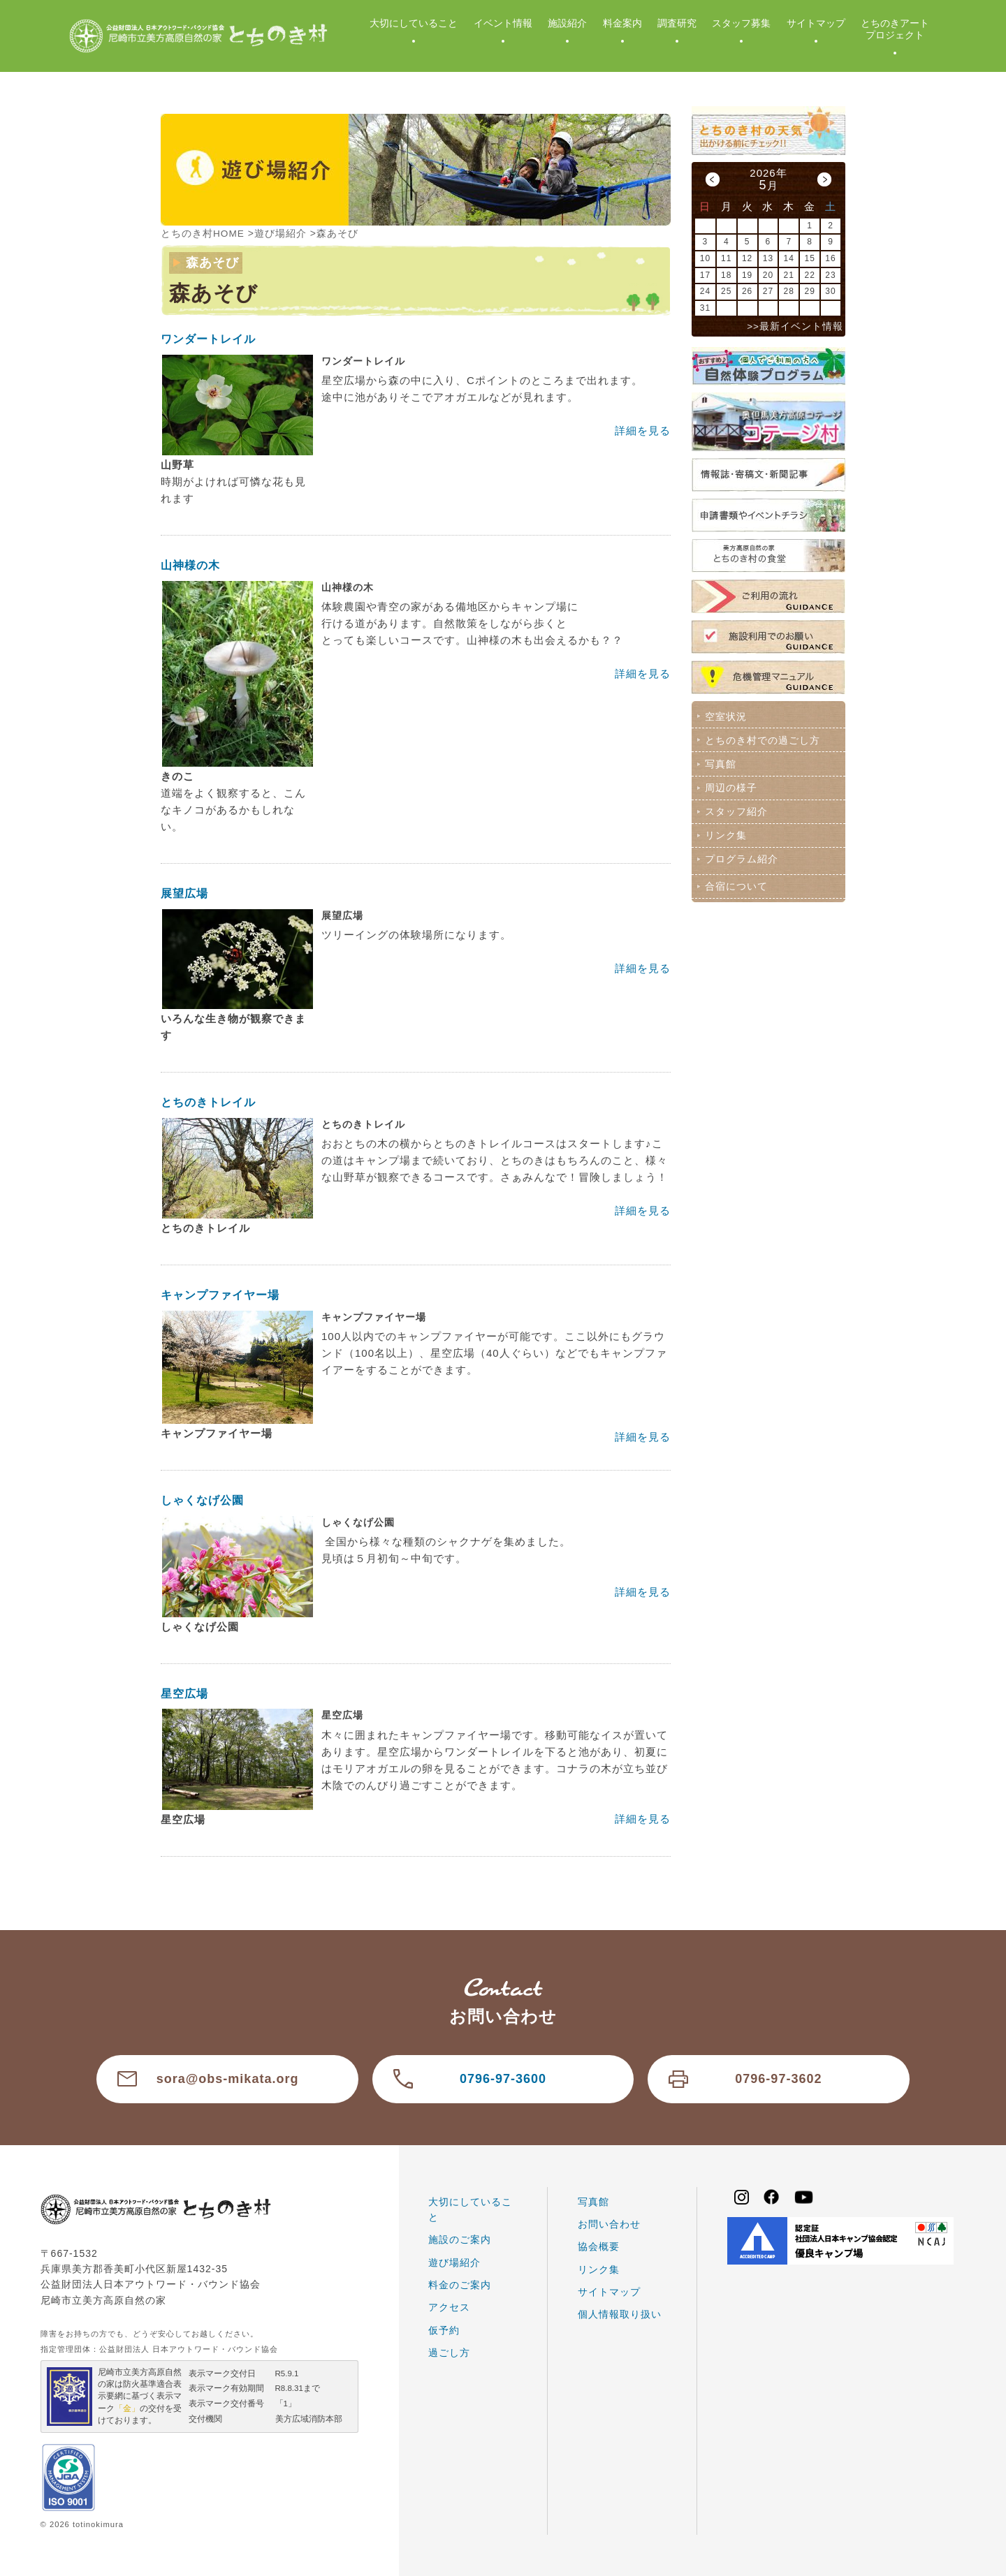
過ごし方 (449, 2351)
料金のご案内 (459, 2284)
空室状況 (725, 715)
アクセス (449, 2306)
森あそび (338, 233)
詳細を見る (643, 430)
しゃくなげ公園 (202, 1500)
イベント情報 (503, 23)
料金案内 (622, 23)
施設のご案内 (459, 2238)
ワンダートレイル (208, 338)
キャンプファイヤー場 (220, 1294)
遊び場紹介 (281, 233)
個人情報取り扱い (620, 2313)
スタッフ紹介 (735, 809)
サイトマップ (816, 23)
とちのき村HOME (203, 233)
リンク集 (725, 832)
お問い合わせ (609, 2223)
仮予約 (444, 2329)
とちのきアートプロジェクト (895, 29)
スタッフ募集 (741, 23)
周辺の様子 (730, 785)
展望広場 (184, 893)
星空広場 (184, 1693)
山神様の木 (190, 565)
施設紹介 (567, 23)
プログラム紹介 (741, 856)
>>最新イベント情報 (795, 326)
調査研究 (677, 23)
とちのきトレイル (208, 1101)
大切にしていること (414, 23)
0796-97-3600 (503, 2078)
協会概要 (599, 2245)
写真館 (720, 762)
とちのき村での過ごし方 (761, 739)
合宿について (735, 882)
